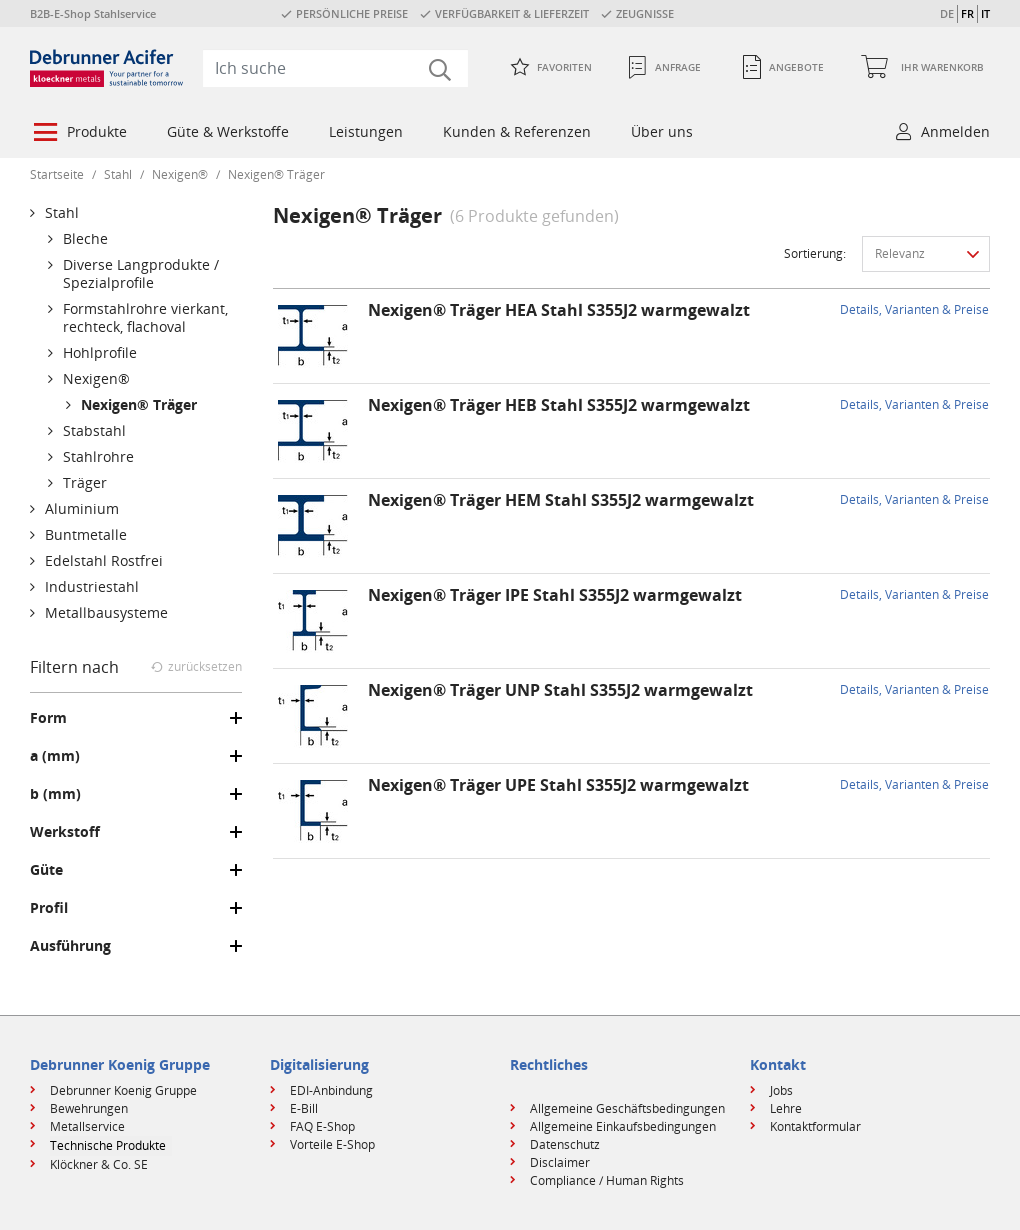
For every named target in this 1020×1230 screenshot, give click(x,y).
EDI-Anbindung (331, 1090)
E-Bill (304, 1108)
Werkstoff (65, 832)
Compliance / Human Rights (607, 1180)
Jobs (781, 1090)
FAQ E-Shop (322, 1126)
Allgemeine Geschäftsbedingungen (627, 1108)
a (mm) (55, 756)
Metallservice (87, 1126)
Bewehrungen (89, 1108)
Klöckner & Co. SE (99, 1164)
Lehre (786, 1108)
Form (48, 718)
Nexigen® (180, 174)
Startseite (57, 174)
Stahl (118, 174)
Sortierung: (815, 253)
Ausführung (70, 946)
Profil (49, 908)
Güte (46, 870)
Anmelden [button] (955, 131)
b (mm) (55, 794)
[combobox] (335, 68)
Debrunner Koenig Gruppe (123, 1090)
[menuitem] (78, 134)
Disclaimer (560, 1162)
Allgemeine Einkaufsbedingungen (623, 1126)
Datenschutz (565, 1144)
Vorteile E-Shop (332, 1144)
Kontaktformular (815, 1126)
